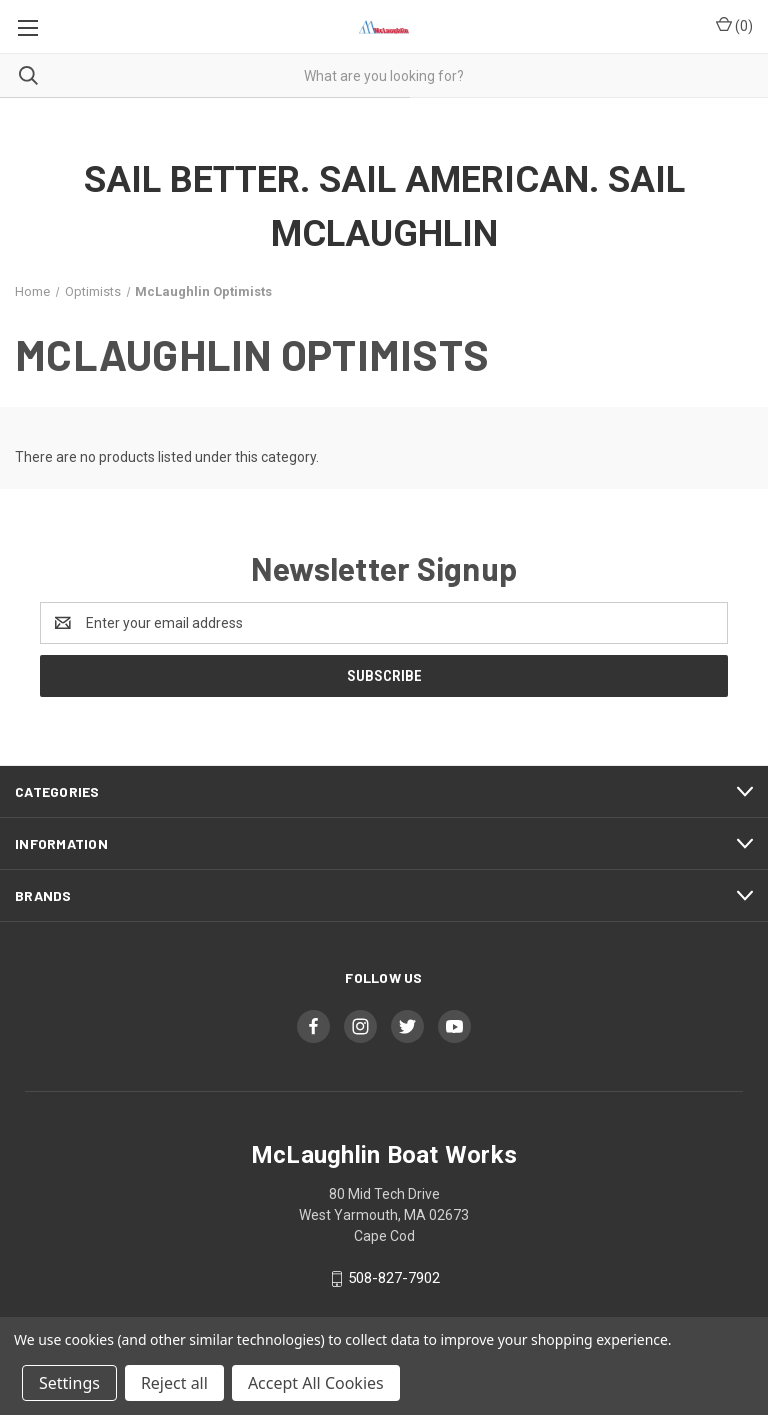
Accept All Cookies (316, 1383)
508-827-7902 (394, 1278)
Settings (69, 1383)
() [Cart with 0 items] (734, 25)
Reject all (174, 1383)
